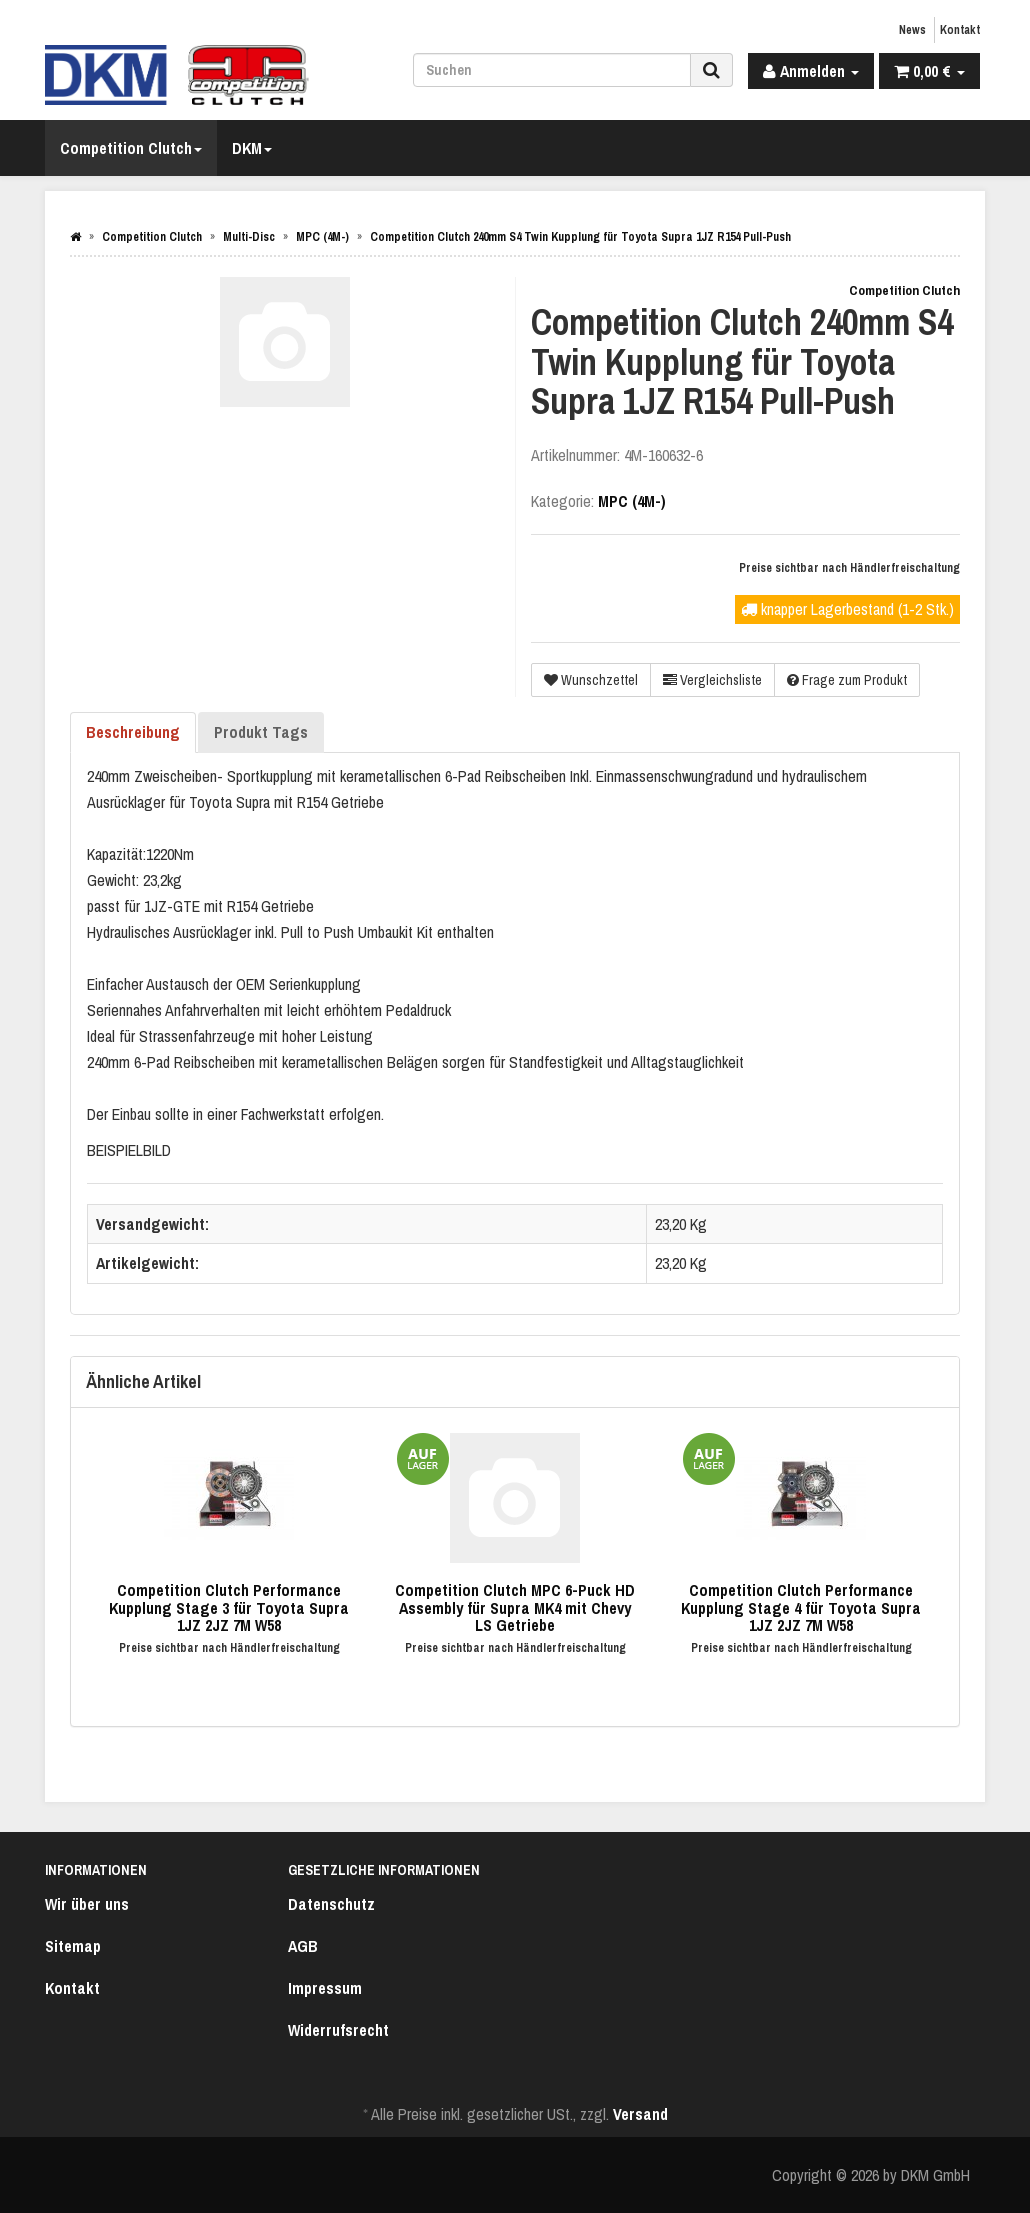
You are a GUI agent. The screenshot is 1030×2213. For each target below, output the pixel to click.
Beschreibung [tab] (133, 732)
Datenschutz (331, 1904)
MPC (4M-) (632, 501)
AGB (303, 1946)
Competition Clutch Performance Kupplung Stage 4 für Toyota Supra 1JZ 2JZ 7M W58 (801, 1607)
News (912, 30)
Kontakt (960, 30)
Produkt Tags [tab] (261, 732)
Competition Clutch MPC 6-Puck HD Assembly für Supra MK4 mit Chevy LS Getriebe (515, 1607)
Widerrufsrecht (338, 2030)
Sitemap (73, 1946)
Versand (640, 2114)
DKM (252, 148)
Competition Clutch (131, 148)
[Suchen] (552, 70)
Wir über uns (87, 1904)
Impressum (325, 1988)
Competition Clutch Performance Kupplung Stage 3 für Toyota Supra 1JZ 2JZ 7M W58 (229, 1607)
